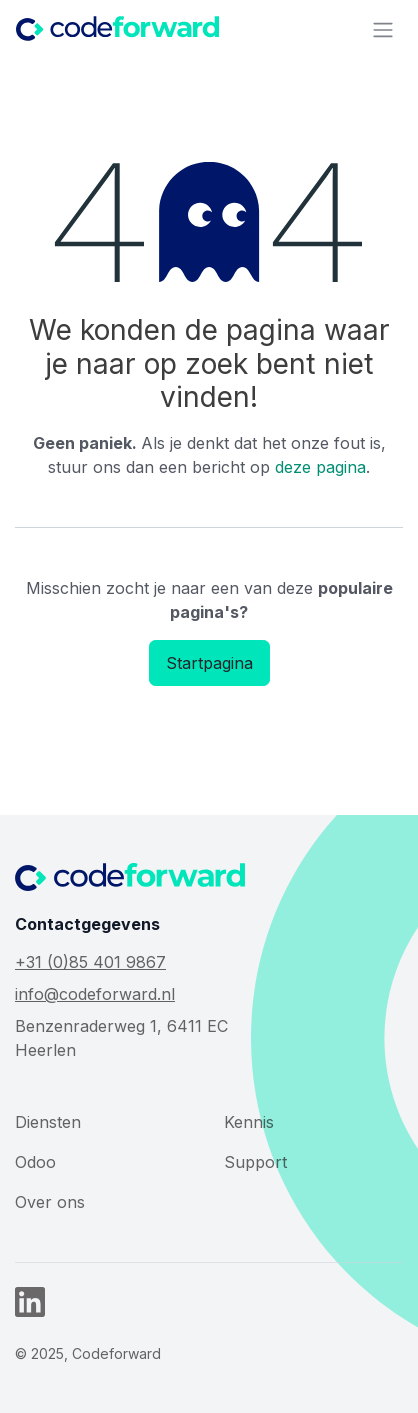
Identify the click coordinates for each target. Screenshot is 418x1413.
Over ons (50, 1202)
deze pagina (320, 467)
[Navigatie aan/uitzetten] (383, 29)
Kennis (249, 1122)
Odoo (35, 1162)
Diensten (48, 1122)
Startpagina (209, 663)
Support (255, 1162)
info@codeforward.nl (95, 994)
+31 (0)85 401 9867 (90, 962)
